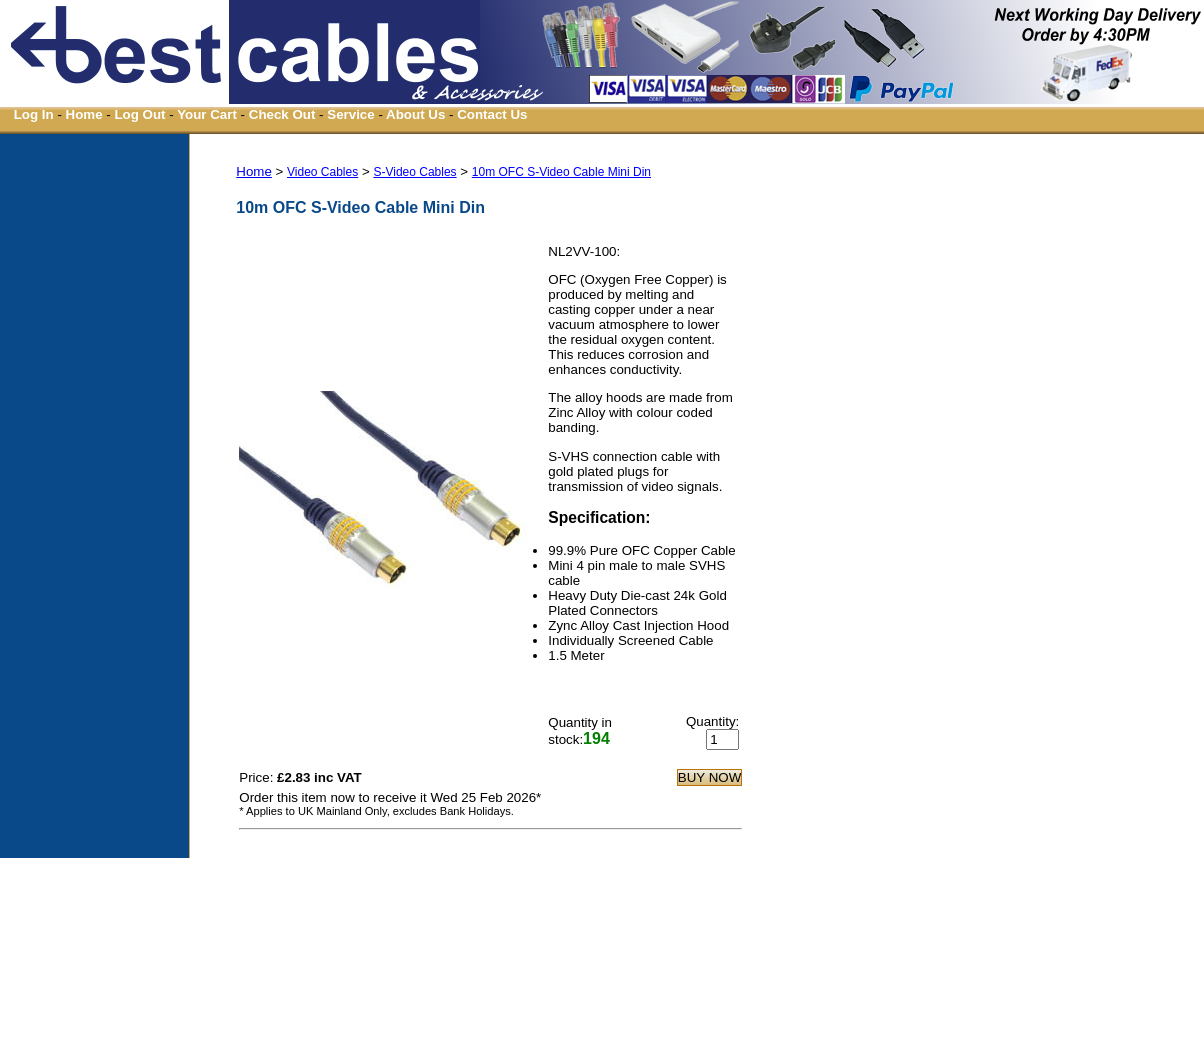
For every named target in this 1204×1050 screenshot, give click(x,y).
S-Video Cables (414, 172)
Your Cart (207, 114)
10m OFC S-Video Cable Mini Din (561, 172)
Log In (34, 114)
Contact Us (492, 114)
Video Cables (322, 172)
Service (350, 114)
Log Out (139, 114)
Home (84, 114)
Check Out (282, 114)
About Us (415, 114)
